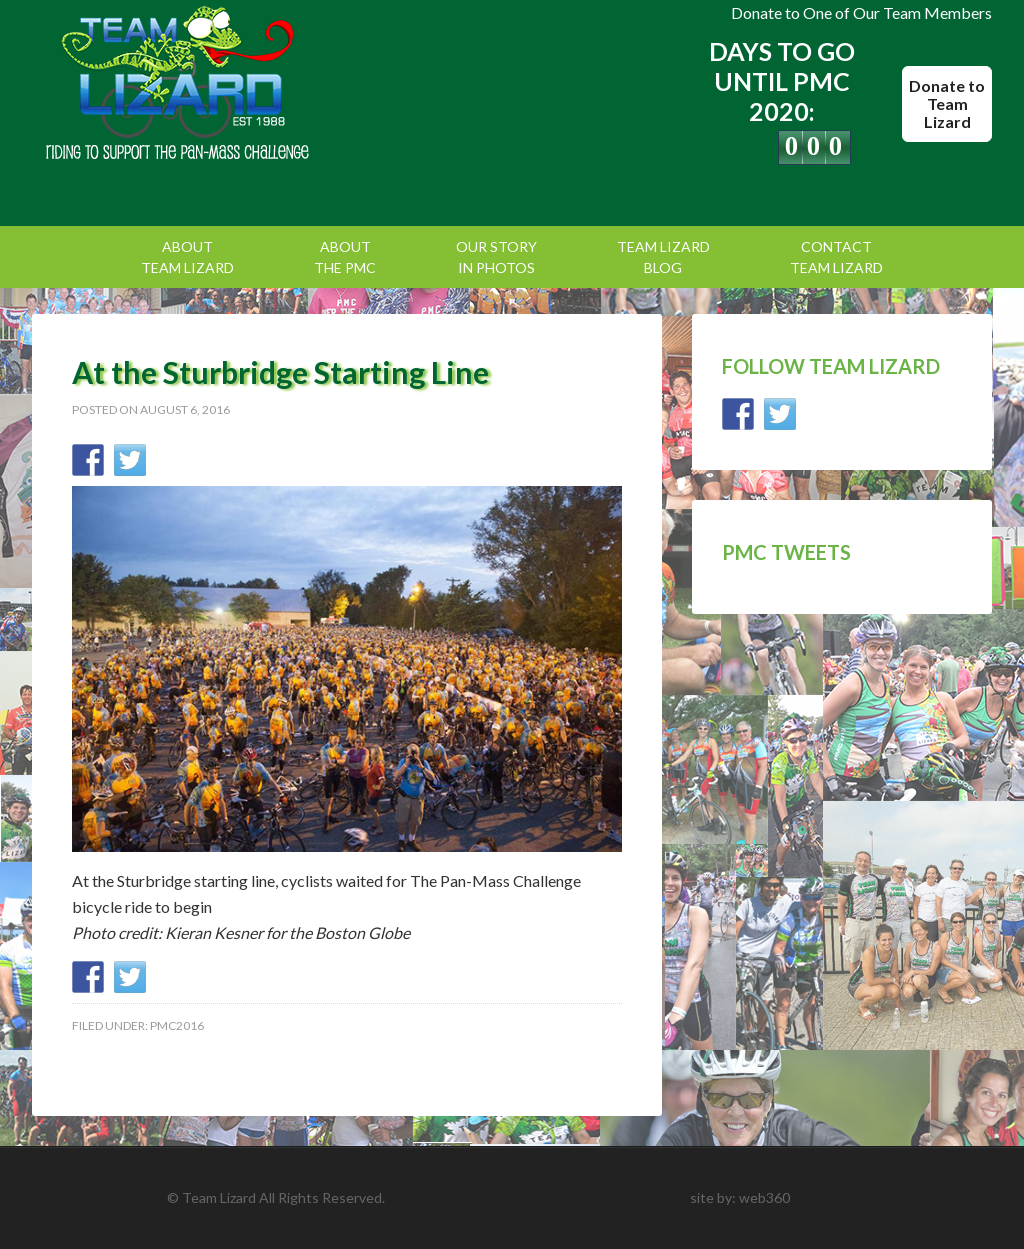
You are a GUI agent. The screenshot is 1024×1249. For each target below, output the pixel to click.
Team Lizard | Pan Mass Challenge (202, 85)
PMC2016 (177, 1025)
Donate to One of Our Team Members (861, 12)
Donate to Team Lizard (947, 103)
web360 (764, 1197)
